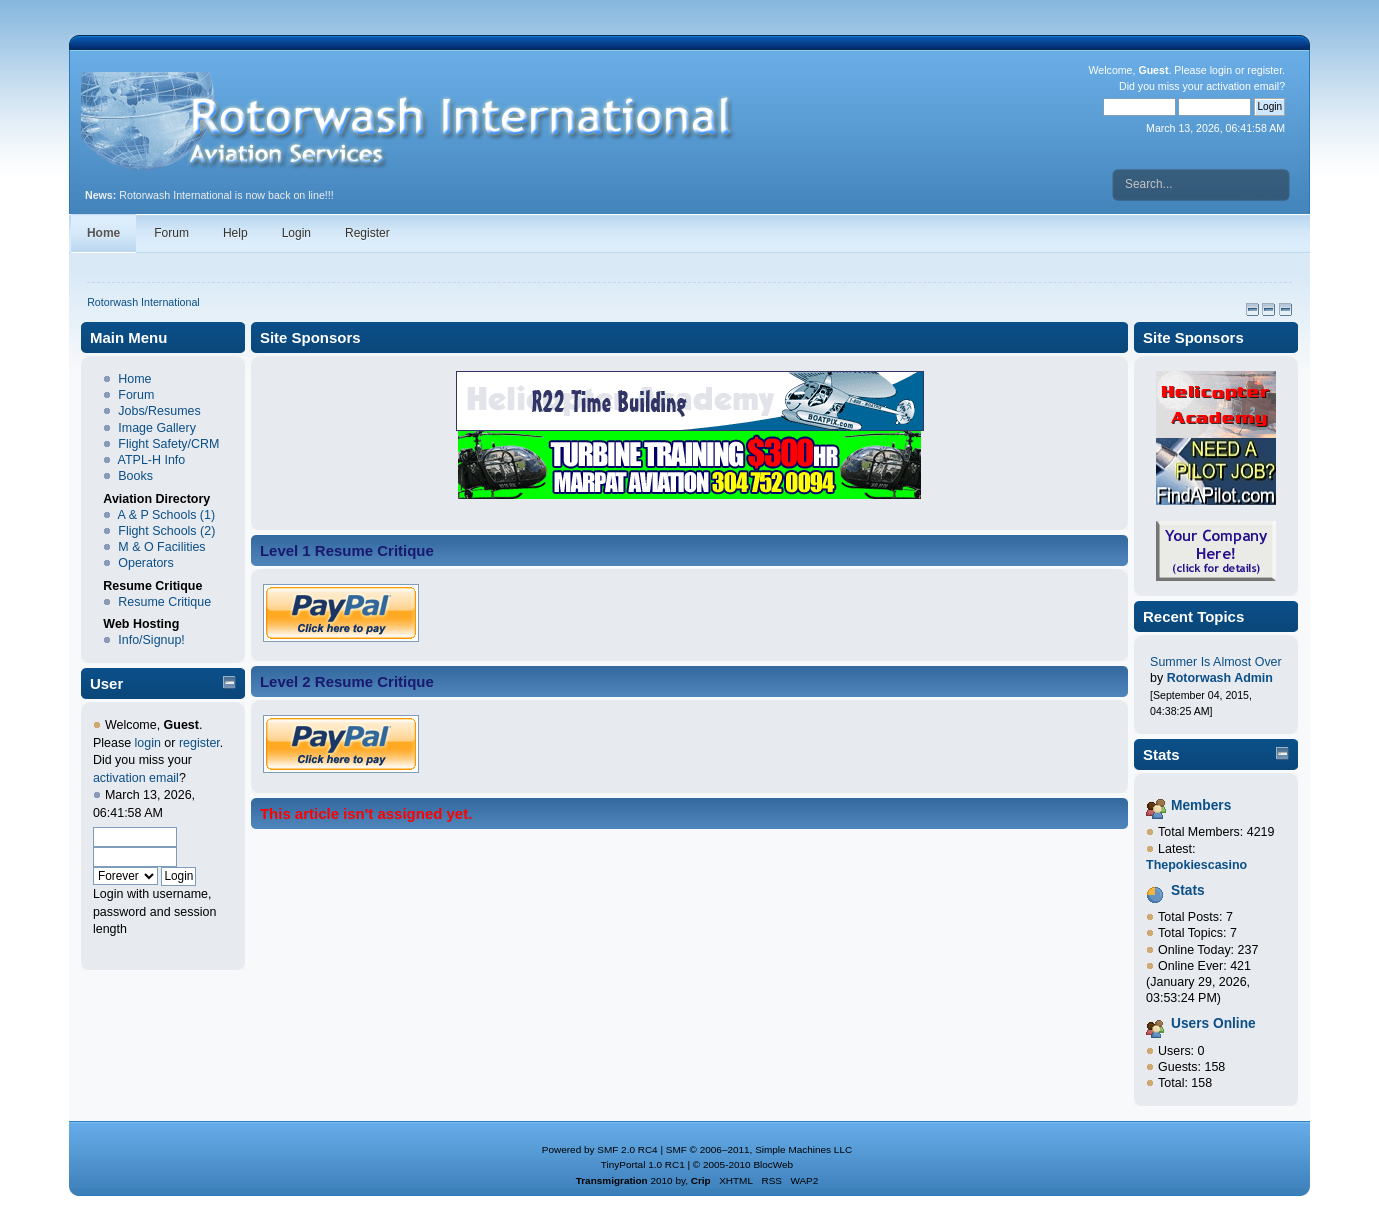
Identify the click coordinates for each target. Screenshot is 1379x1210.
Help (235, 233)
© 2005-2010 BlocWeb (743, 1164)
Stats (1161, 754)
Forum (171, 233)
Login (296, 233)
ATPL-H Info (152, 460)
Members (1201, 805)
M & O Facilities (161, 547)
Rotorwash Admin (1220, 678)
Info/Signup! (151, 640)
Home (103, 233)
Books (135, 476)
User (106, 683)
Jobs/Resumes (159, 411)
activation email (1242, 86)
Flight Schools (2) (166, 531)
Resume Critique (164, 602)
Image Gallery (157, 428)
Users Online (1213, 1023)
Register (367, 233)
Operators (145, 563)
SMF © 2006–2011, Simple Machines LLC (759, 1149)
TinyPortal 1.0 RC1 (643, 1164)
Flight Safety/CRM (168, 444)
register (1264, 70)
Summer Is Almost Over (1216, 662)
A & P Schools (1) (167, 515)
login (1221, 70)
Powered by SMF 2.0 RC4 (600, 1149)
